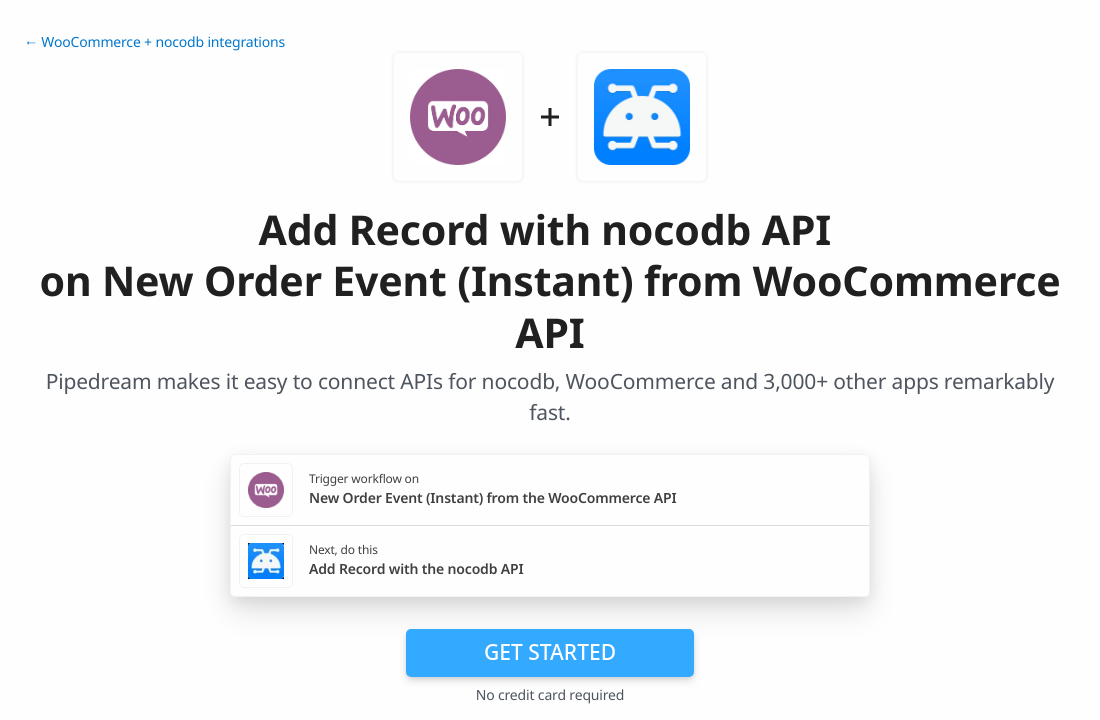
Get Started (550, 652)
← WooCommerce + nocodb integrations (154, 42)
